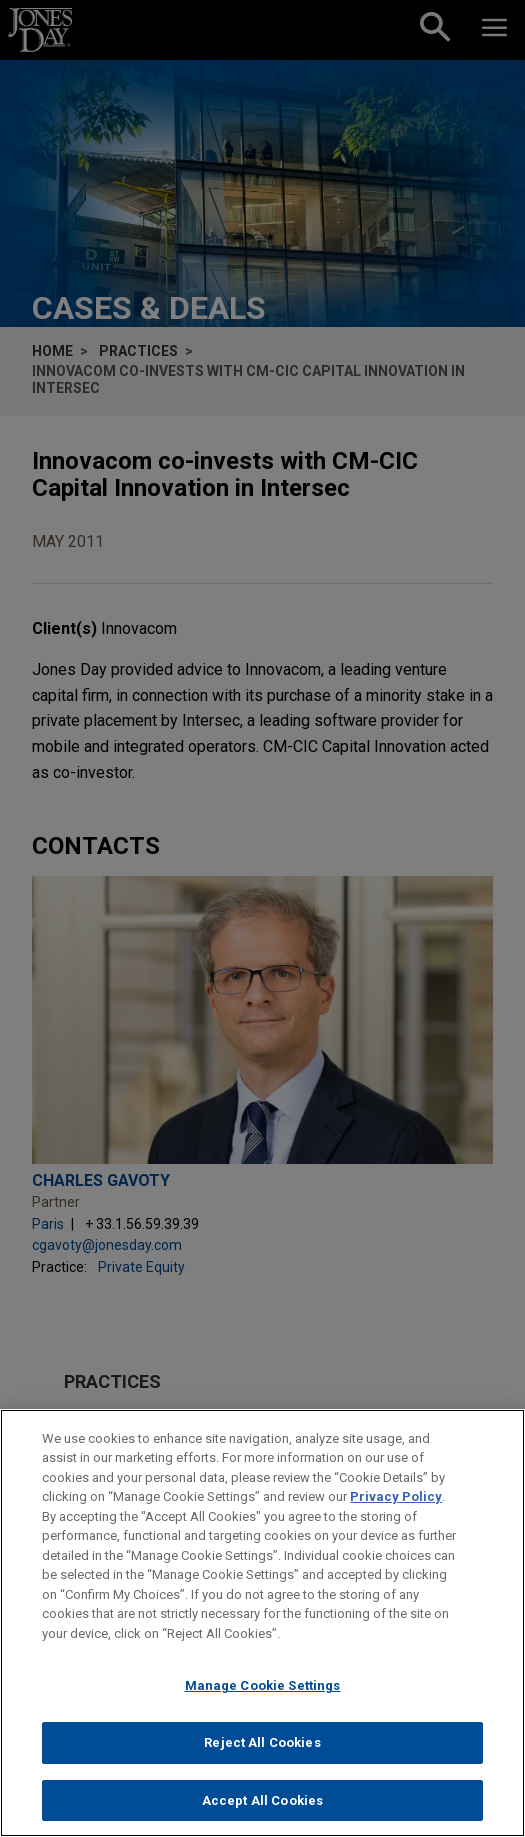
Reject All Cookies (262, 1751)
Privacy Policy (396, 1505)
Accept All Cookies (262, 1809)
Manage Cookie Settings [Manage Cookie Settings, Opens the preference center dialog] (263, 1694)
